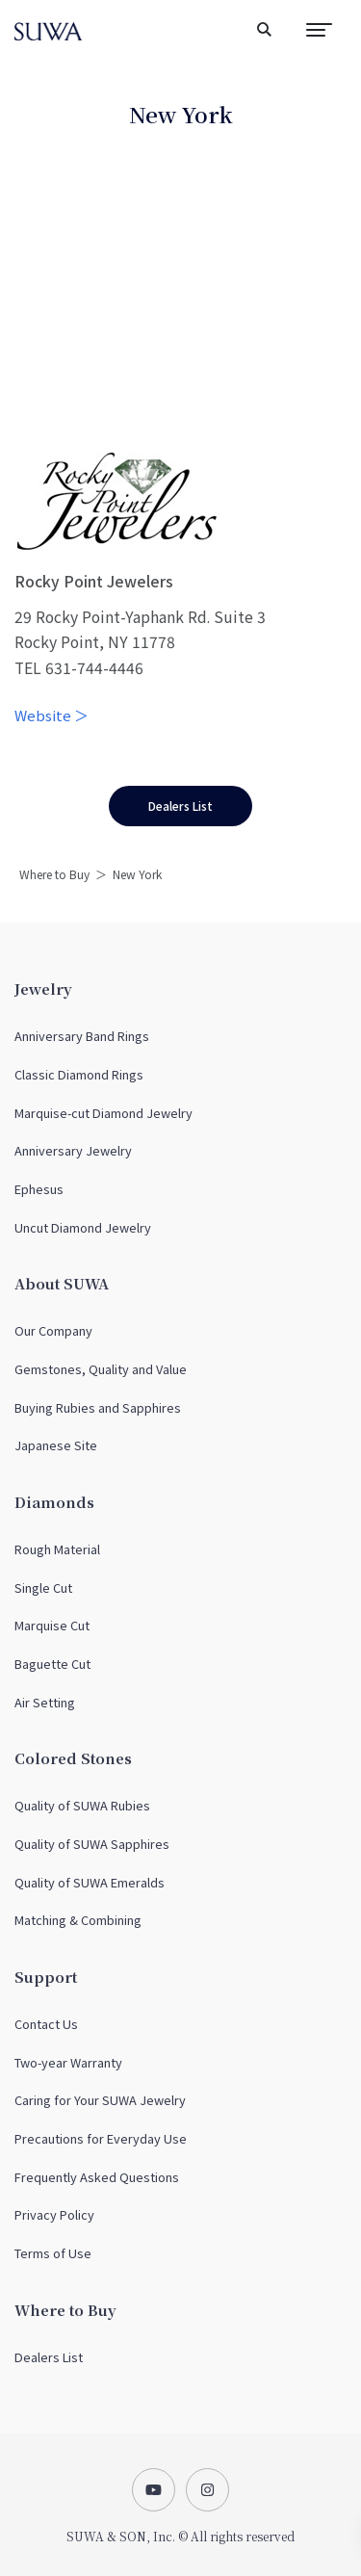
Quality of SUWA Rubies (82, 1805)
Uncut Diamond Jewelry (82, 1227)
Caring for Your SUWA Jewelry (100, 2100)
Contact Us (46, 2024)
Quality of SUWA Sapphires (91, 1843)
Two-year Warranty (68, 2062)
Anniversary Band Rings (81, 1036)
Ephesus (39, 1189)
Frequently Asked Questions (96, 2177)
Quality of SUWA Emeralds (89, 1882)
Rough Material (57, 1549)
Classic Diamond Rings (78, 1074)
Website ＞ (51, 715)
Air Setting (44, 1702)
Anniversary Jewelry (73, 1150)
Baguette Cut (52, 1663)
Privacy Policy (54, 2214)
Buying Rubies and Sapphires (97, 1407)
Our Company (53, 1330)
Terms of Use (52, 2253)
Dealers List (48, 2357)
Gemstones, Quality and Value (100, 1369)
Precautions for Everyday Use (100, 2138)
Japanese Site (55, 1445)
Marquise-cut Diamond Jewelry (103, 1113)
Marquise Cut (52, 1625)
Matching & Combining (78, 1920)
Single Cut (43, 1587)
